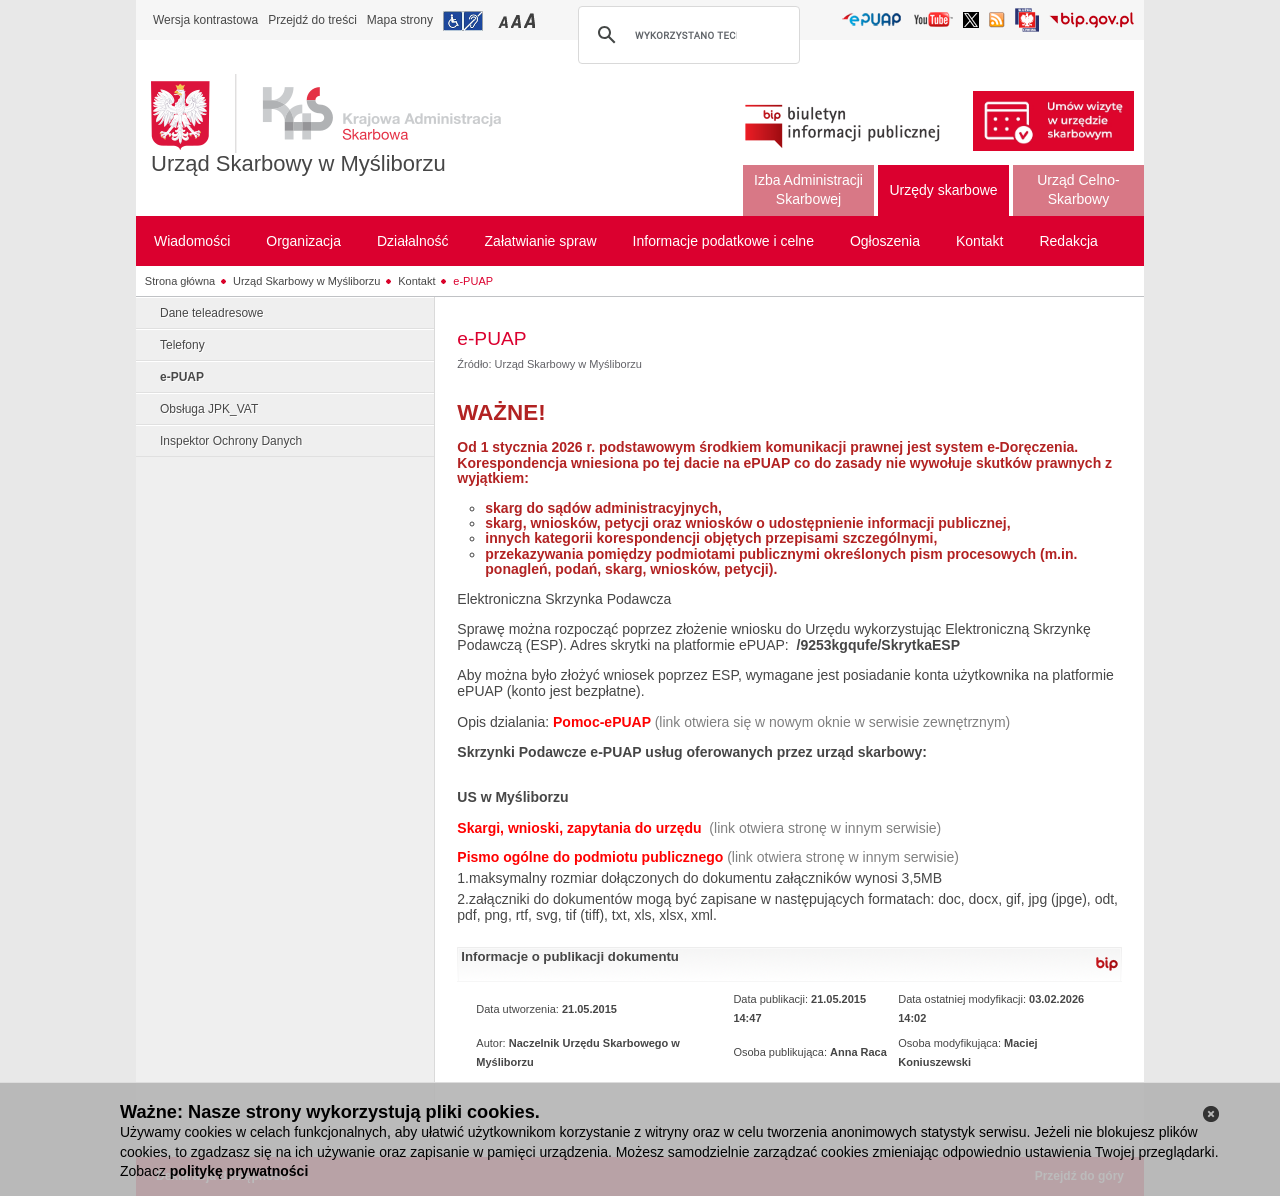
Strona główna (180, 281)
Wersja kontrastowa (205, 20)
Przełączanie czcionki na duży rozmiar (531, 20)
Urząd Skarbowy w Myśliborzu (298, 163)
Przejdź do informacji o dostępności (463, 21)
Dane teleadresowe (211, 313)
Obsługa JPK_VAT (209, 409)
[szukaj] (686, 35)
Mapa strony (400, 20)
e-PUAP (473, 281)
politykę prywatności (239, 1171)
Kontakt (416, 281)
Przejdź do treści (312, 20)
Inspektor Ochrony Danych (231, 441)
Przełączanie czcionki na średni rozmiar (518, 20)
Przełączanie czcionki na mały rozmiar (505, 20)
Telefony (182, 345)
